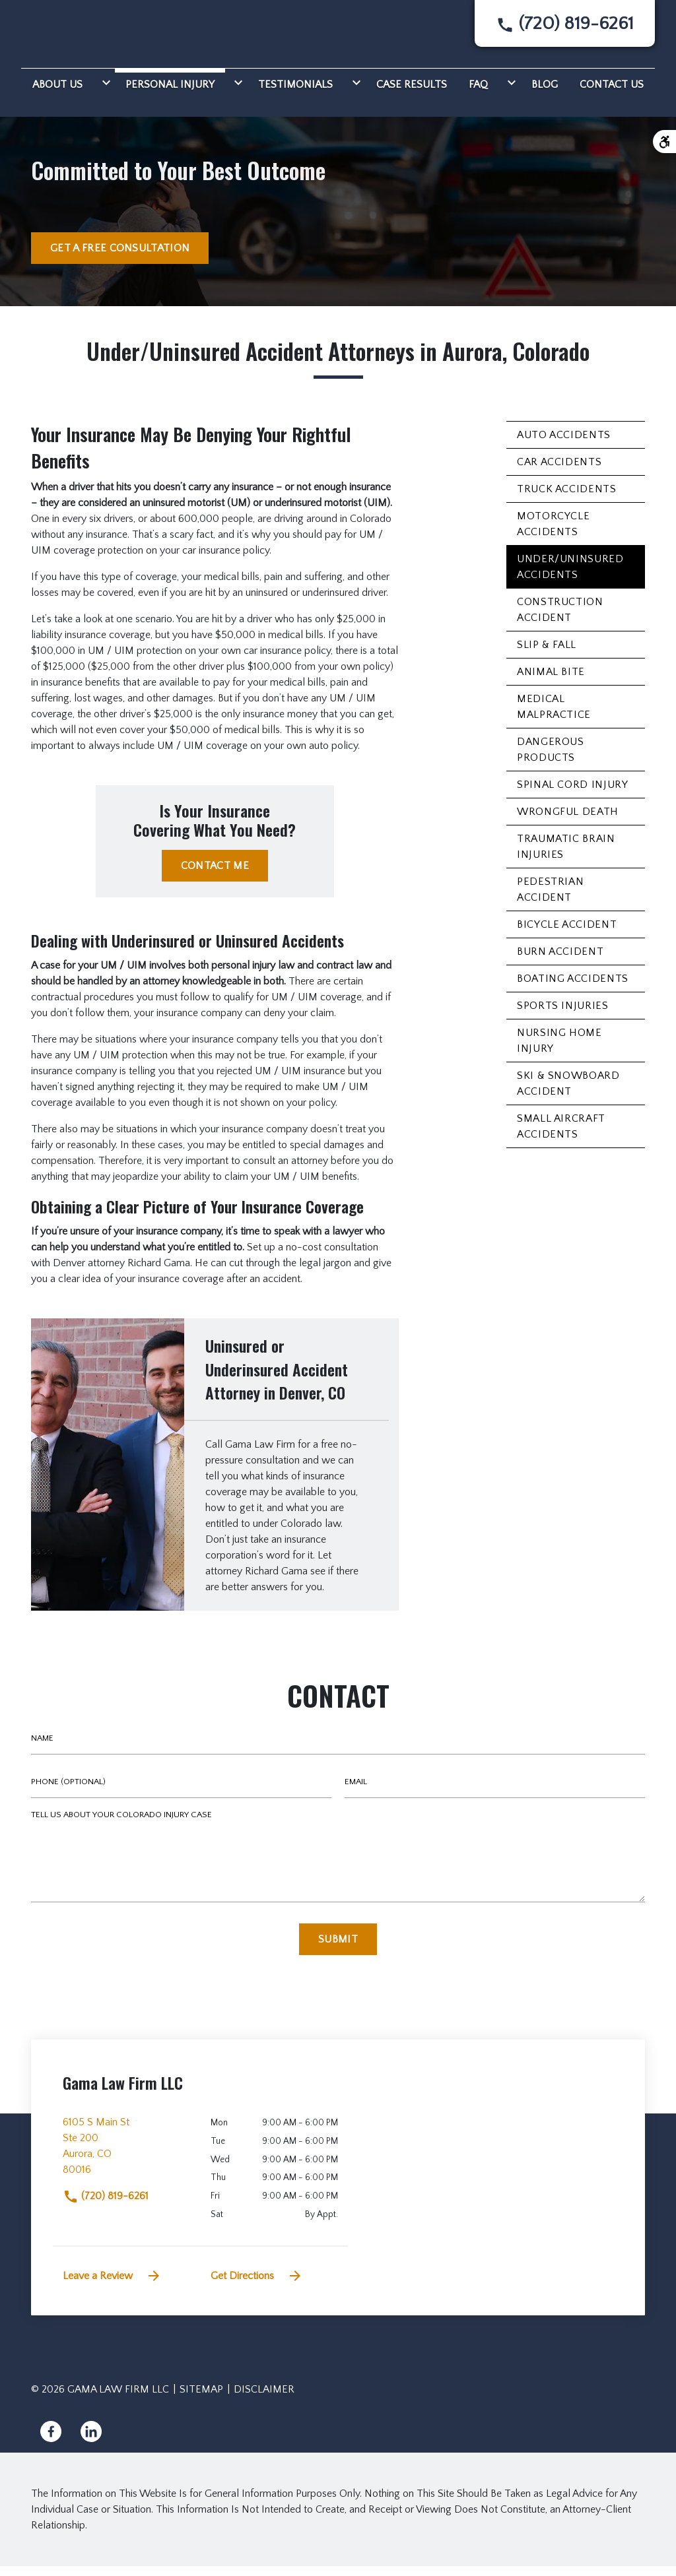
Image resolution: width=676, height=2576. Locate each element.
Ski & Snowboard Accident (568, 1093)
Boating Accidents (572, 988)
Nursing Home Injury (559, 1050)
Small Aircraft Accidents (561, 1136)
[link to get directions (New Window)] (127, 2161)
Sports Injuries (563, 1015)
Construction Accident (560, 619)
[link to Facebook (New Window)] (50, 2441)
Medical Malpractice (554, 716)
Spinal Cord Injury (572, 794)
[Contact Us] (611, 92)
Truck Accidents (567, 499)
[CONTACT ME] (215, 875)
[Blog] (544, 92)
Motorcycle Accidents (553, 534)
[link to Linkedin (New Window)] (91, 2441)
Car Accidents (559, 472)
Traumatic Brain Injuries (566, 856)
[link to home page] (78, 34)
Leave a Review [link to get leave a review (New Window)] (112, 2286)
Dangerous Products (550, 759)
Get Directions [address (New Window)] (257, 2286)
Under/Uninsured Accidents (570, 577)
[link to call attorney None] (565, 28)
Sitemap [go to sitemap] (201, 2399)
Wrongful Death (568, 821)
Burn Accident (560, 961)
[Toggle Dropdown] (103, 92)
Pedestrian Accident (550, 899)
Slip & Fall (546, 654)
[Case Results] (411, 92)
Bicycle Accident (567, 934)
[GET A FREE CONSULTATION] (120, 258)
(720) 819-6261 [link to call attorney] (106, 2206)
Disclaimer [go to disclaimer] (264, 2399)
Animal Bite (551, 682)
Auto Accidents (564, 445)
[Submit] (338, 1949)
